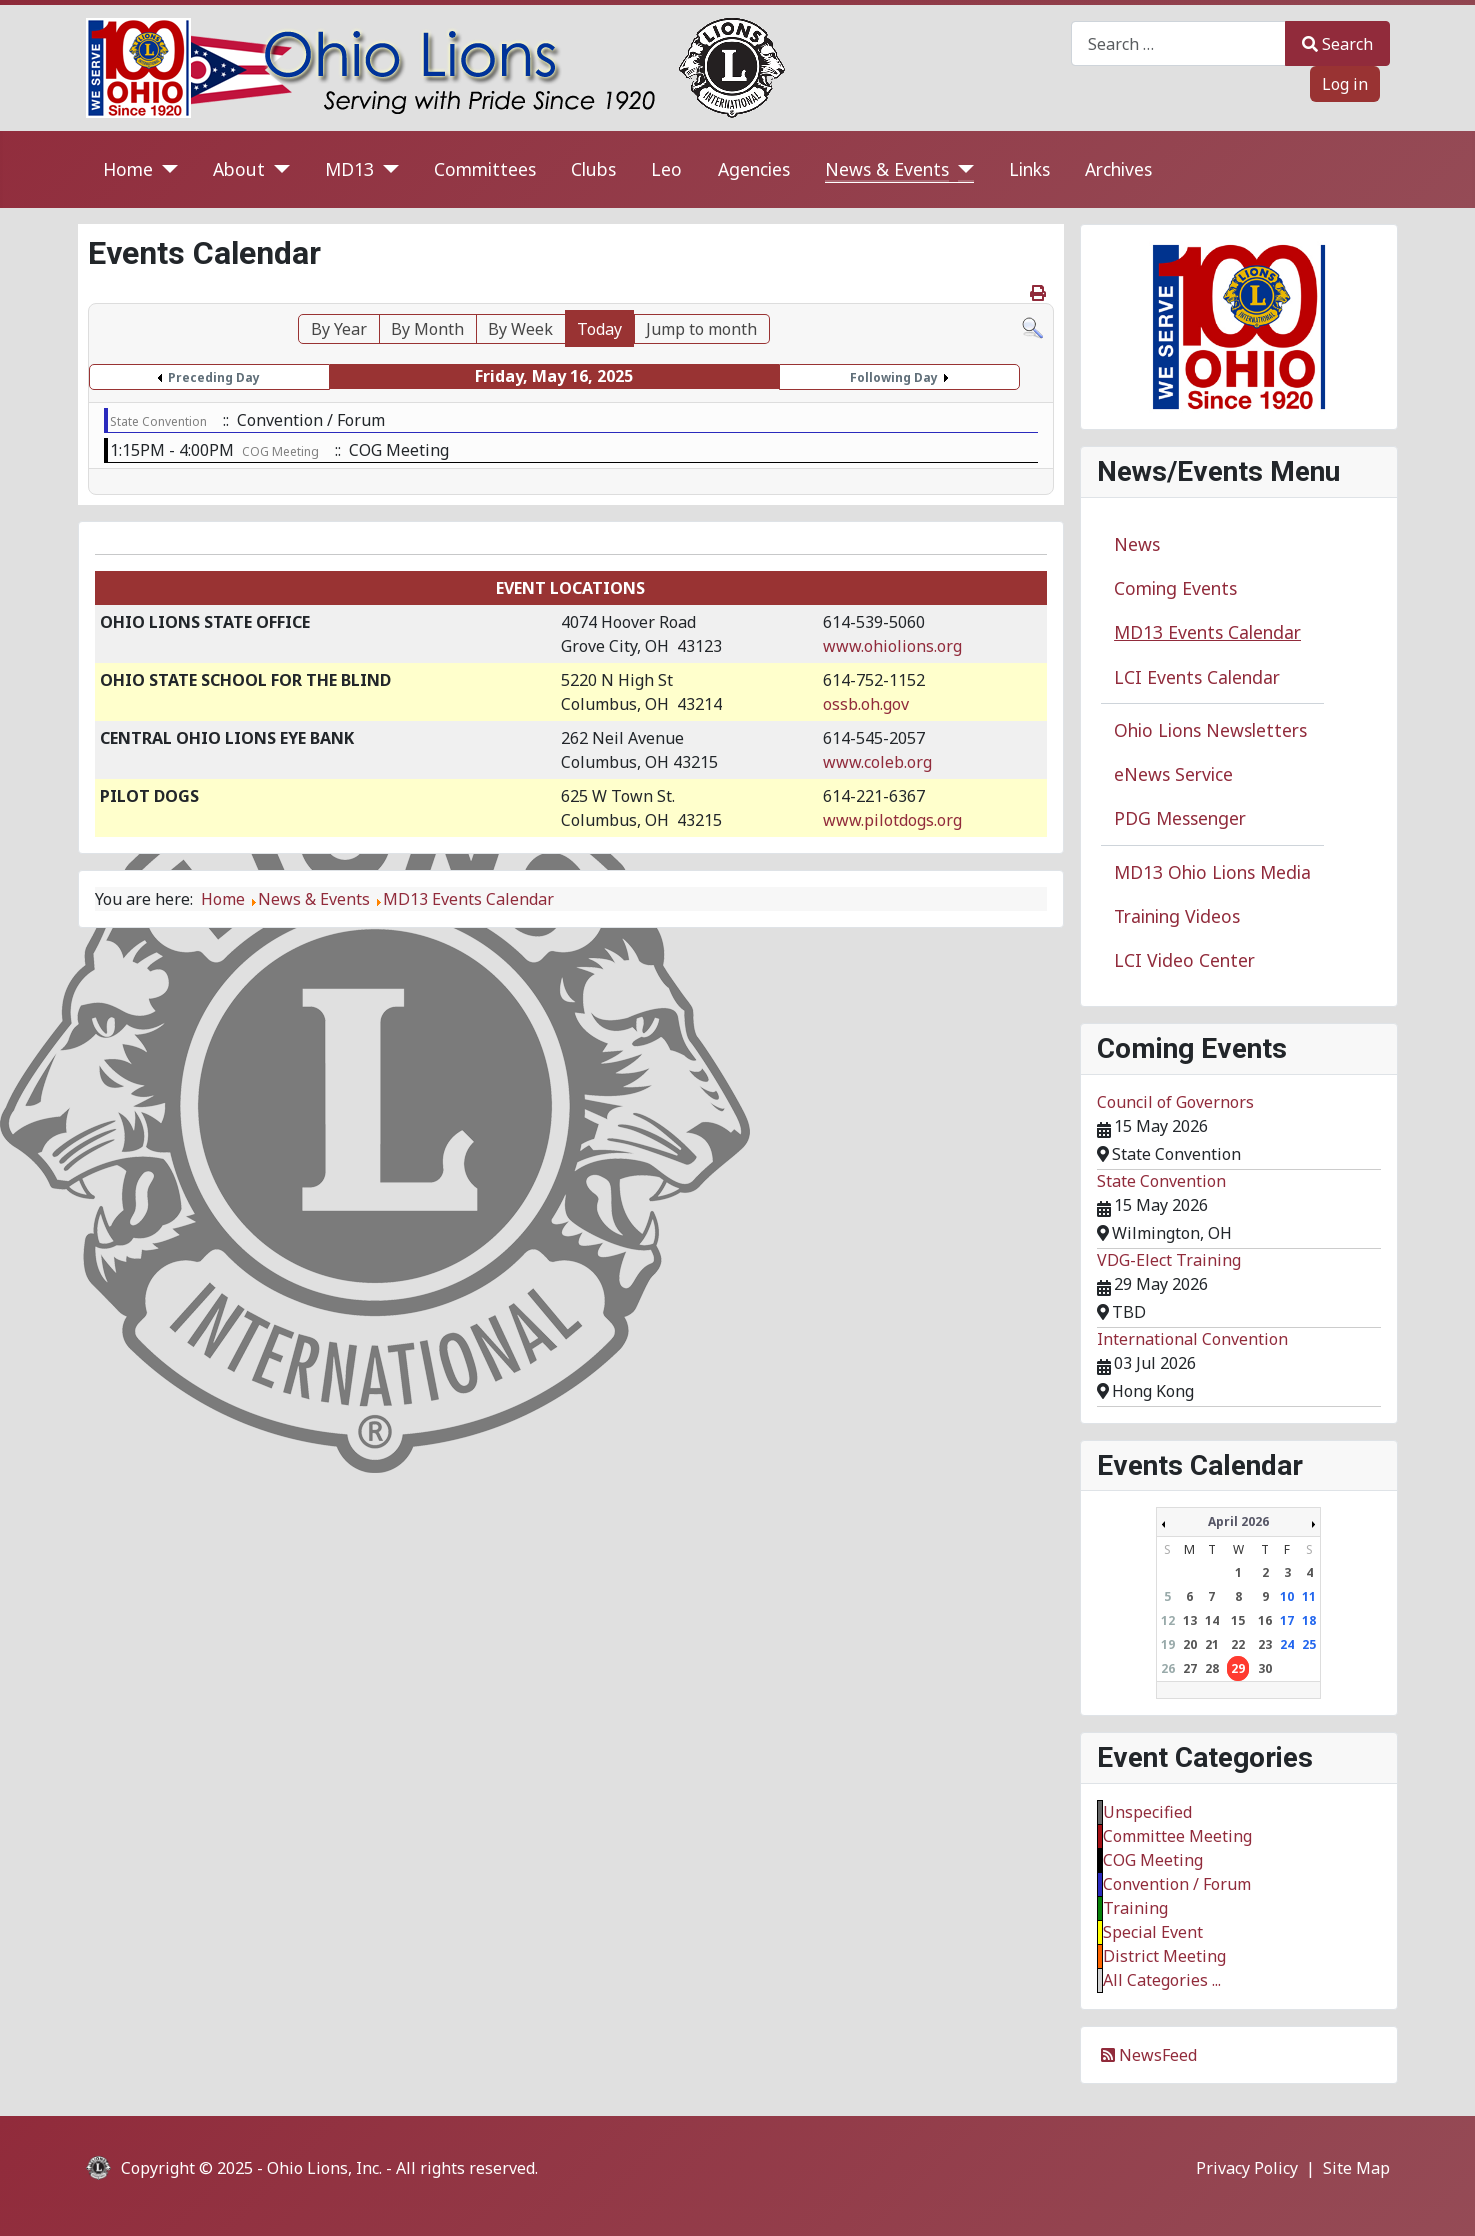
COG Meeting (280, 451)
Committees (485, 169)
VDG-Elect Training (1169, 1260)
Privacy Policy (1247, 2168)
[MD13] (386, 169)
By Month (427, 329)
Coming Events (1175, 588)
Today (599, 329)
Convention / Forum (1177, 1884)
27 (1190, 1668)
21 (1212, 1644)
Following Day (894, 377)
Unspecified (1147, 1812)
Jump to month (701, 329)
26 (1168, 1668)
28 (1212, 1668)
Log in (1345, 84)
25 (1309, 1644)
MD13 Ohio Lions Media (1212, 872)
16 (1265, 1620)
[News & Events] (961, 169)
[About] (277, 169)
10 (1287, 1596)
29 (1238, 1668)
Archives (1118, 169)
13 (1190, 1620)
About (239, 169)
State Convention (158, 421)
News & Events (887, 169)
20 (1190, 1644)
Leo (666, 169)
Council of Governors (1175, 1102)
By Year (339, 329)
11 (1309, 1596)
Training (1135, 1908)
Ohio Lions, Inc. (324, 2168)
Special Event (1153, 1932)
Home (128, 169)
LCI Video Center (1184, 960)
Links (1029, 169)
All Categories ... (1162, 1980)
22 (1238, 1644)
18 (1309, 1620)
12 (1168, 1620)
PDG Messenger (1180, 818)
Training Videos (1177, 916)
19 (1168, 1644)
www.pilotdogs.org (892, 820)
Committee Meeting (1177, 1836)
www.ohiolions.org (892, 646)
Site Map (1356, 2168)
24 (1287, 1644)
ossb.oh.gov (866, 704)
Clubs (593, 169)
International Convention (1192, 1339)
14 (1212, 1620)
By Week (520, 329)
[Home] (165, 169)
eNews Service (1173, 774)
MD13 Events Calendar (1207, 632)
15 (1238, 1620)
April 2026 (1238, 1521)
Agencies (754, 169)
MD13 (349, 169)
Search (1337, 44)
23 (1265, 1644)
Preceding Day (214, 377)
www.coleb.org (877, 762)
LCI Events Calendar (1197, 677)
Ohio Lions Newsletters (1210, 730)
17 (1287, 1620)
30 (1265, 1668)
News (1137, 544)
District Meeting (1164, 1956)
